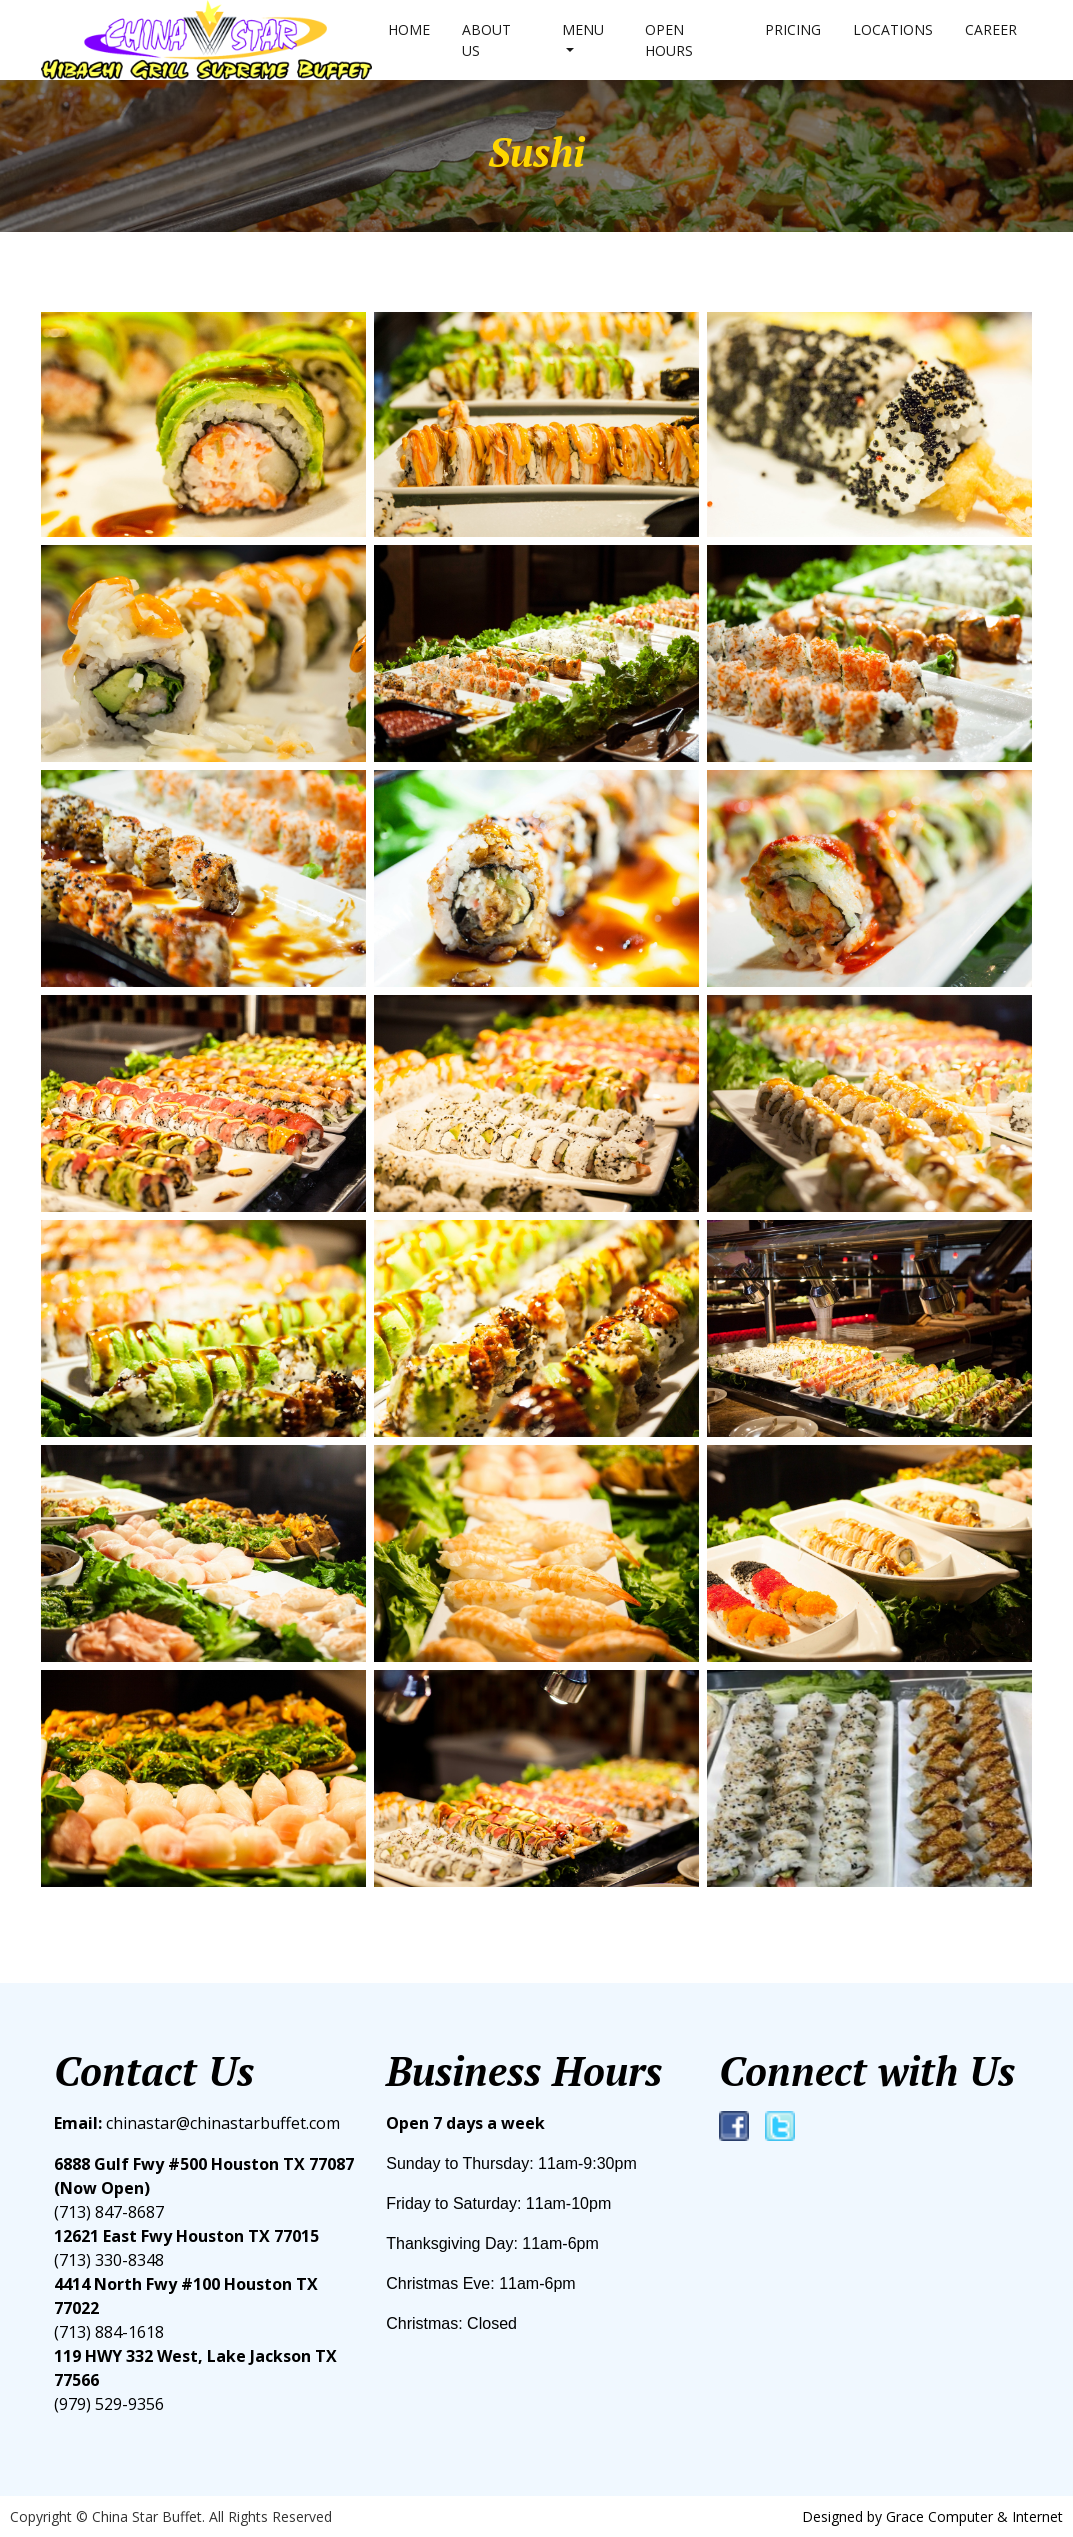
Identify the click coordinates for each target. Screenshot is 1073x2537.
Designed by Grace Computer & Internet (932, 2516)
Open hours (669, 40)
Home (409, 29)
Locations (893, 29)
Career (991, 29)
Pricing (793, 29)
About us (486, 40)
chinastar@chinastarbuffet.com (197, 2123)
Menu (583, 29)
